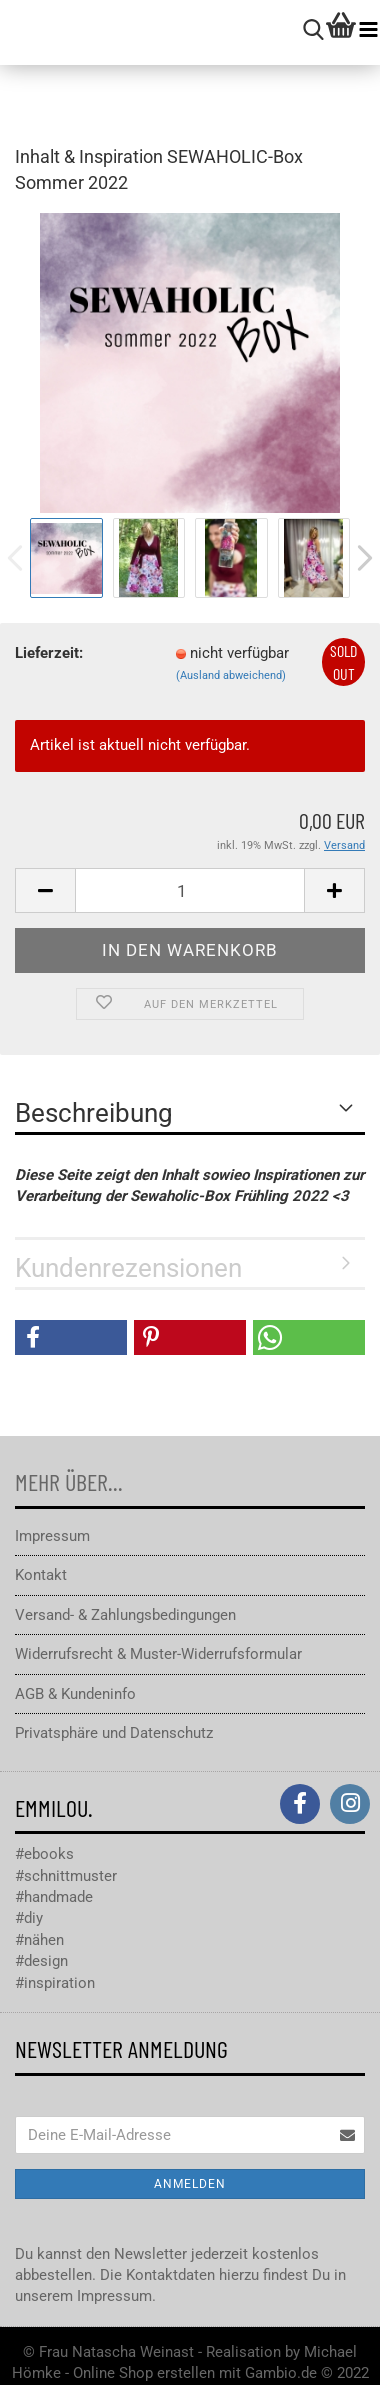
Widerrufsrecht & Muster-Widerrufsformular (158, 1654)
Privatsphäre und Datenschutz (114, 1733)
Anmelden (190, 2184)
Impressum (52, 1536)
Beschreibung (94, 1113)
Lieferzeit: (49, 653)
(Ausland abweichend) (231, 675)
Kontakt (41, 1575)
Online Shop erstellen (144, 2373)
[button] (71, 1337)
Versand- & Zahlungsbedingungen (125, 1615)
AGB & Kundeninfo (75, 1694)
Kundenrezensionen (128, 1268)
